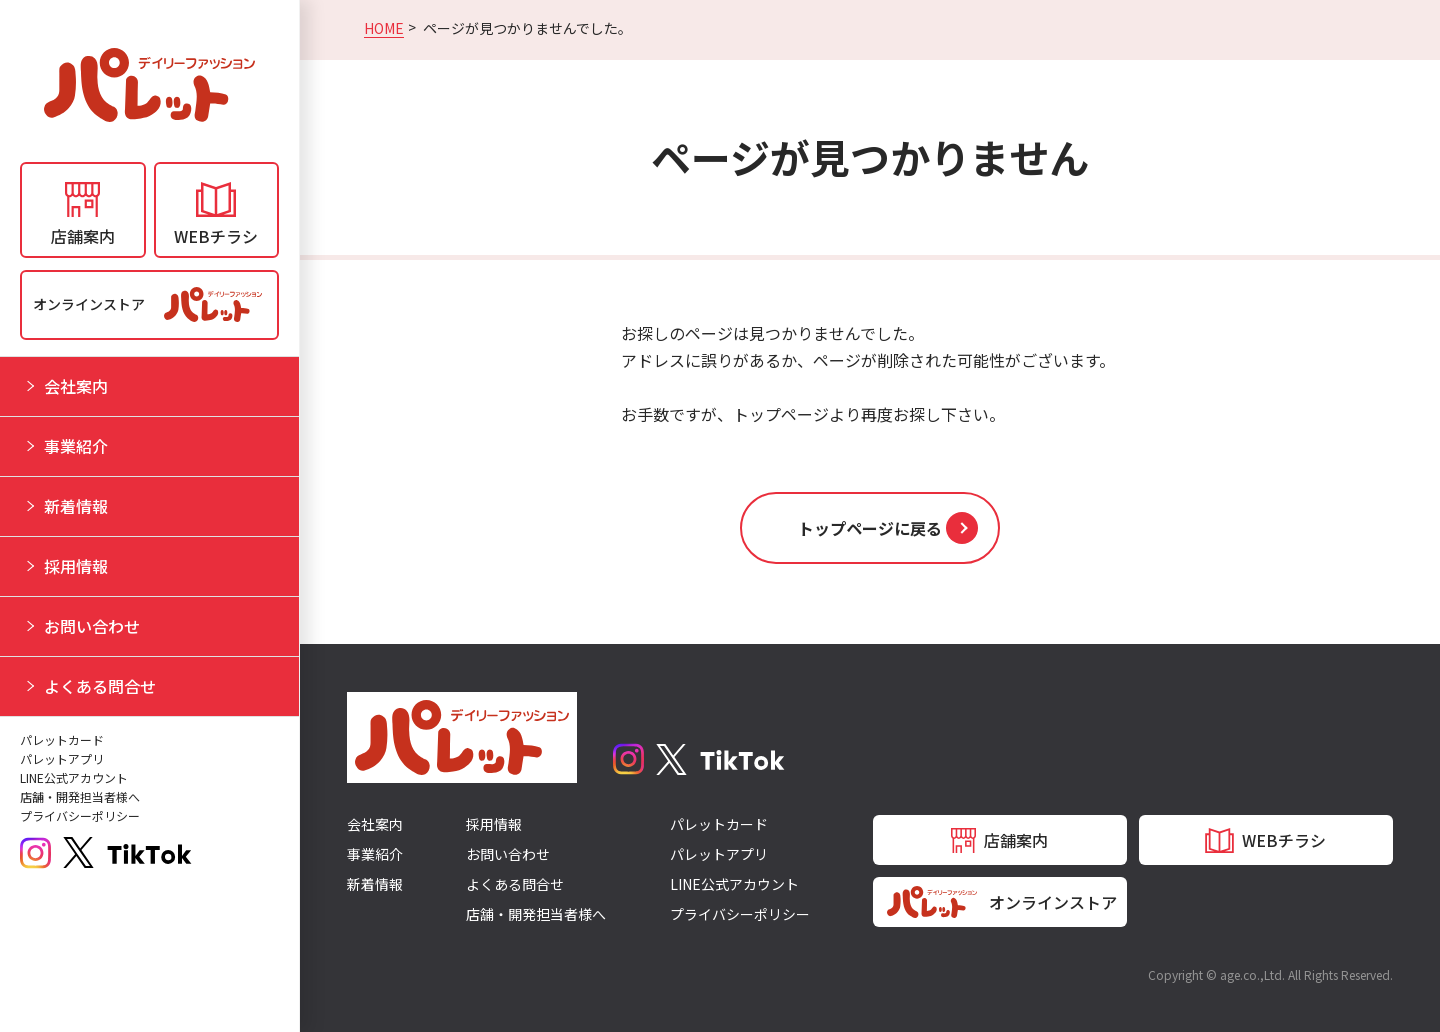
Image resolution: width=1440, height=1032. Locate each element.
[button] (870, 528)
